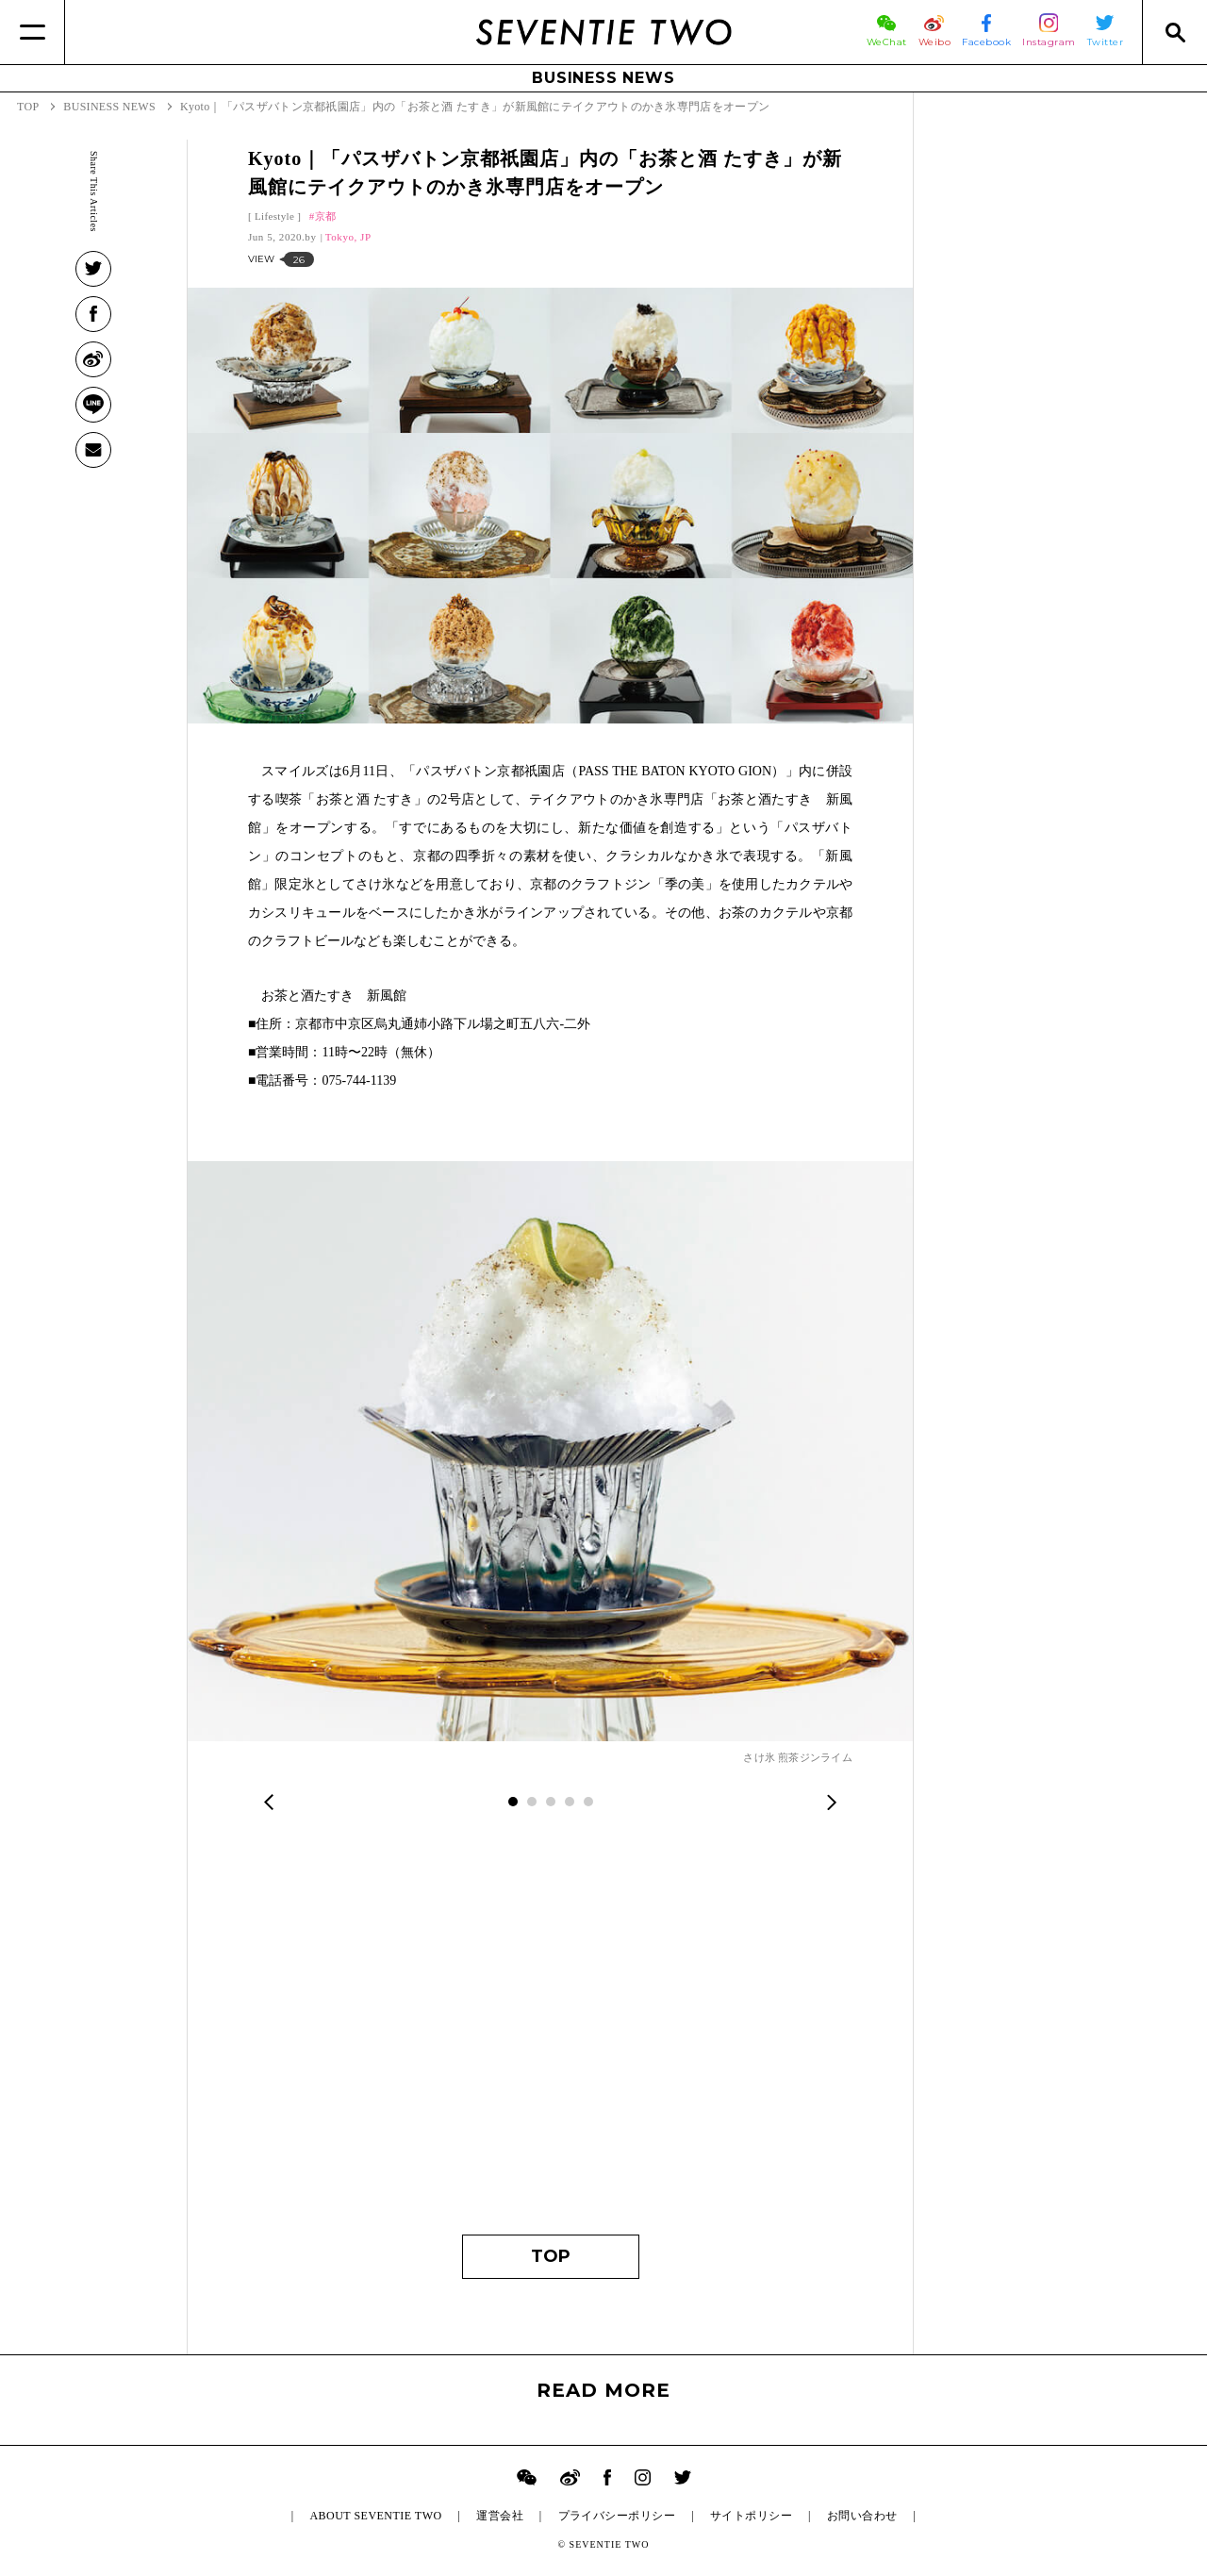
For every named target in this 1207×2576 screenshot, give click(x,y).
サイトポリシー (751, 2515)
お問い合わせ (862, 2515)
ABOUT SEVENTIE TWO (375, 2515)
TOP (550, 2256)
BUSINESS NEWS (603, 78)
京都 (326, 216)
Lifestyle (274, 216)
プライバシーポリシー (617, 2515)
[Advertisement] (550, 2036)
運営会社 (499, 2515)
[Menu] (32, 32)
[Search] (1174, 32)
